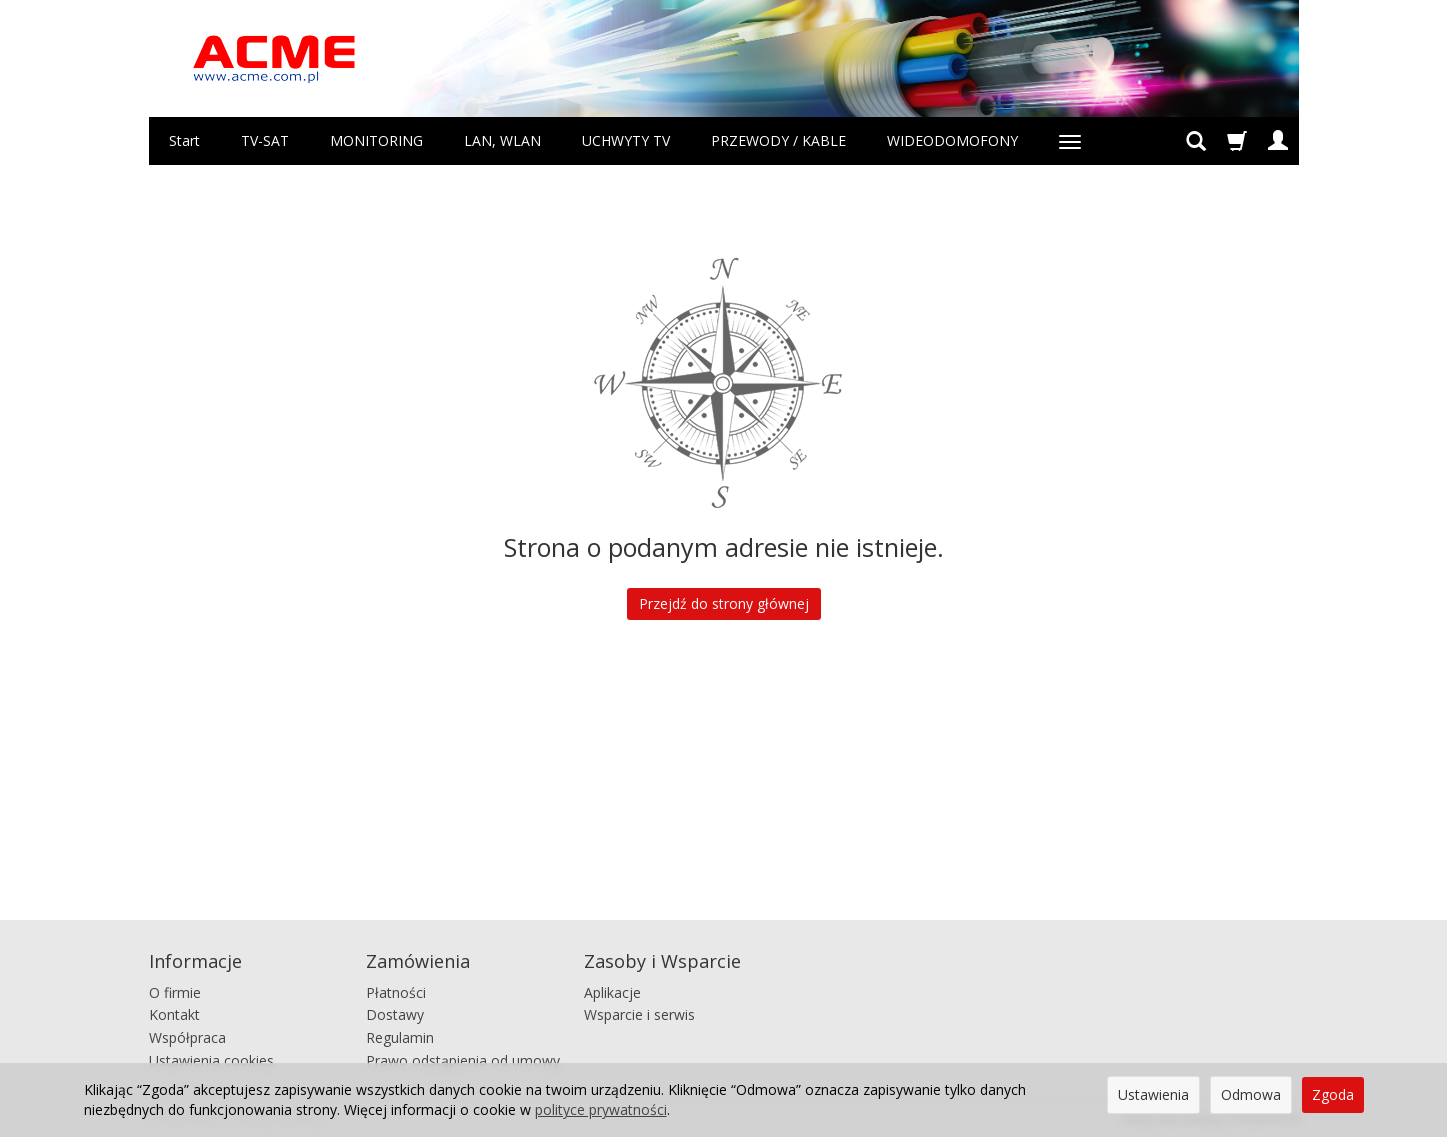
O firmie (175, 990)
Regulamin (400, 1036)
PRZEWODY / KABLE (778, 140)
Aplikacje (612, 990)
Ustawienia (1153, 1094)
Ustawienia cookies (211, 1058)
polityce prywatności (601, 1109)
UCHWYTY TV (626, 140)
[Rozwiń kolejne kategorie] (1070, 141)
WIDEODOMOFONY (952, 140)
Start (184, 140)
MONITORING (376, 140)
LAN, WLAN (502, 140)
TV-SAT (265, 140)
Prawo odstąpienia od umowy (463, 1058)
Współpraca (187, 1036)
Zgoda (1333, 1094)
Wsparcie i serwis (639, 1013)
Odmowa (1251, 1094)
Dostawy (395, 1013)
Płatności (396, 990)
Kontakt (174, 1013)
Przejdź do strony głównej (724, 603)
